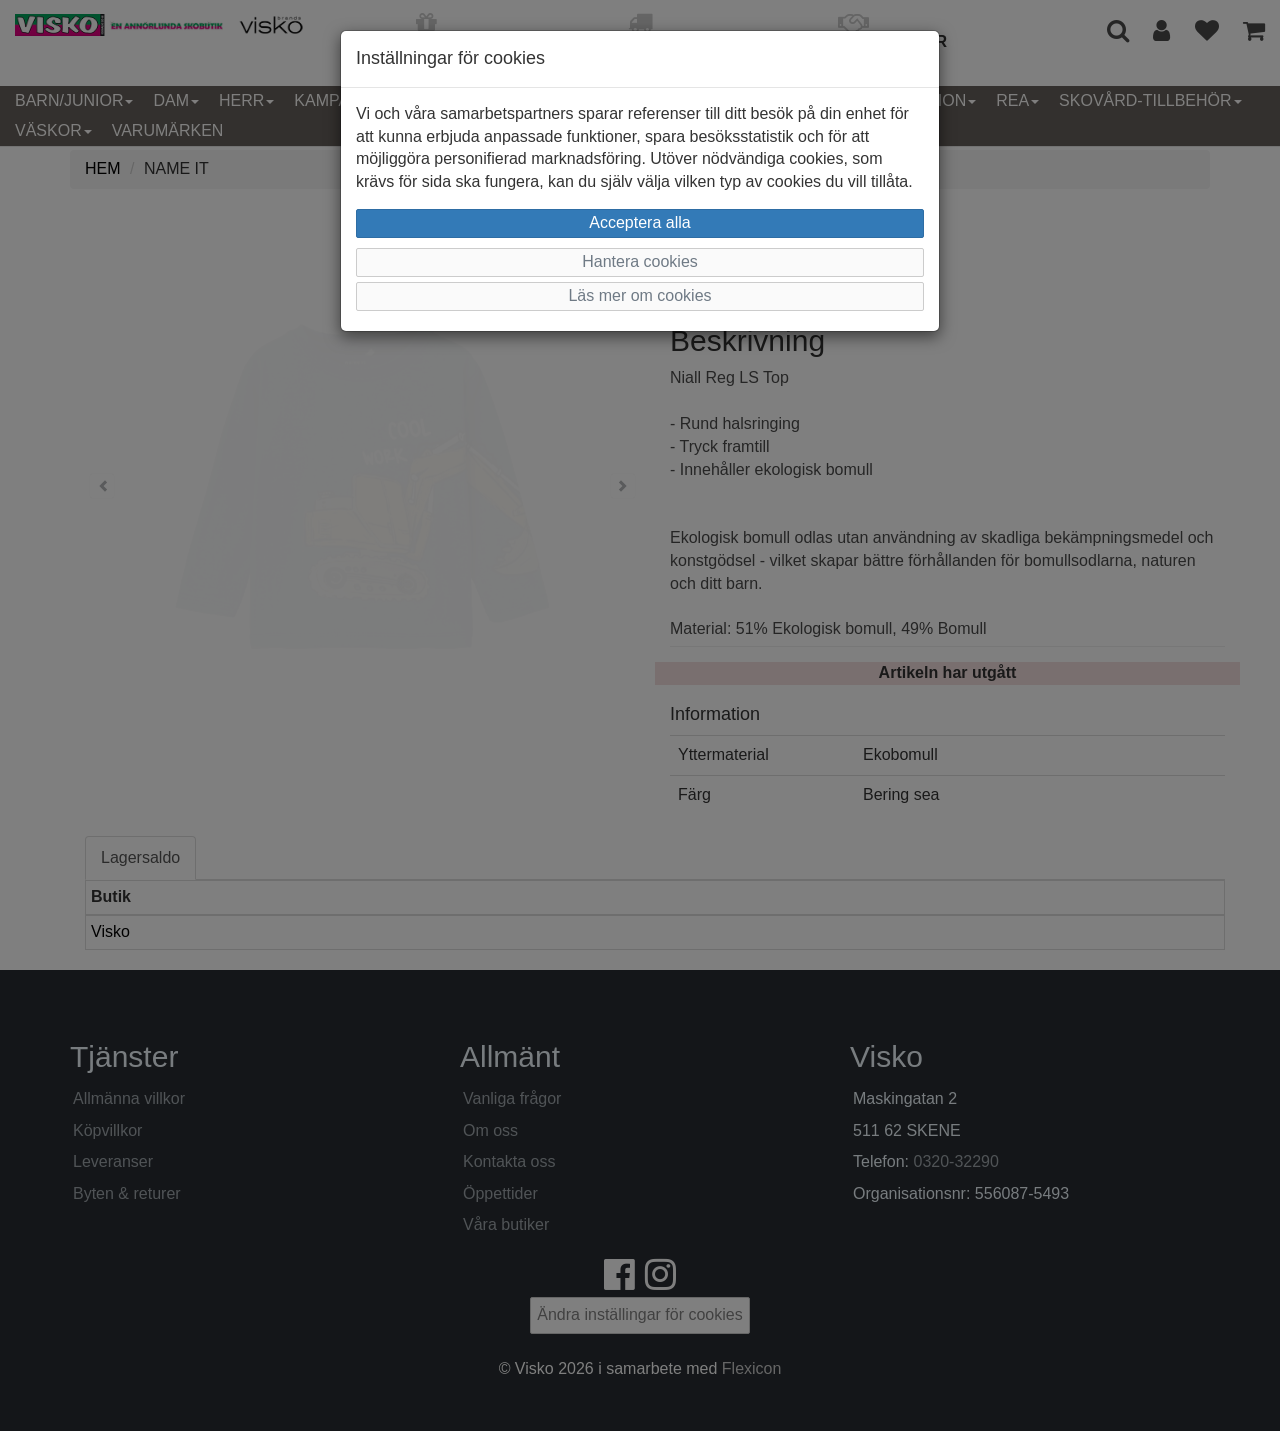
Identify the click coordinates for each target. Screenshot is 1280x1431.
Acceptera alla (639, 222)
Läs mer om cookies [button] (639, 295)
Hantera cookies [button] (640, 261)
